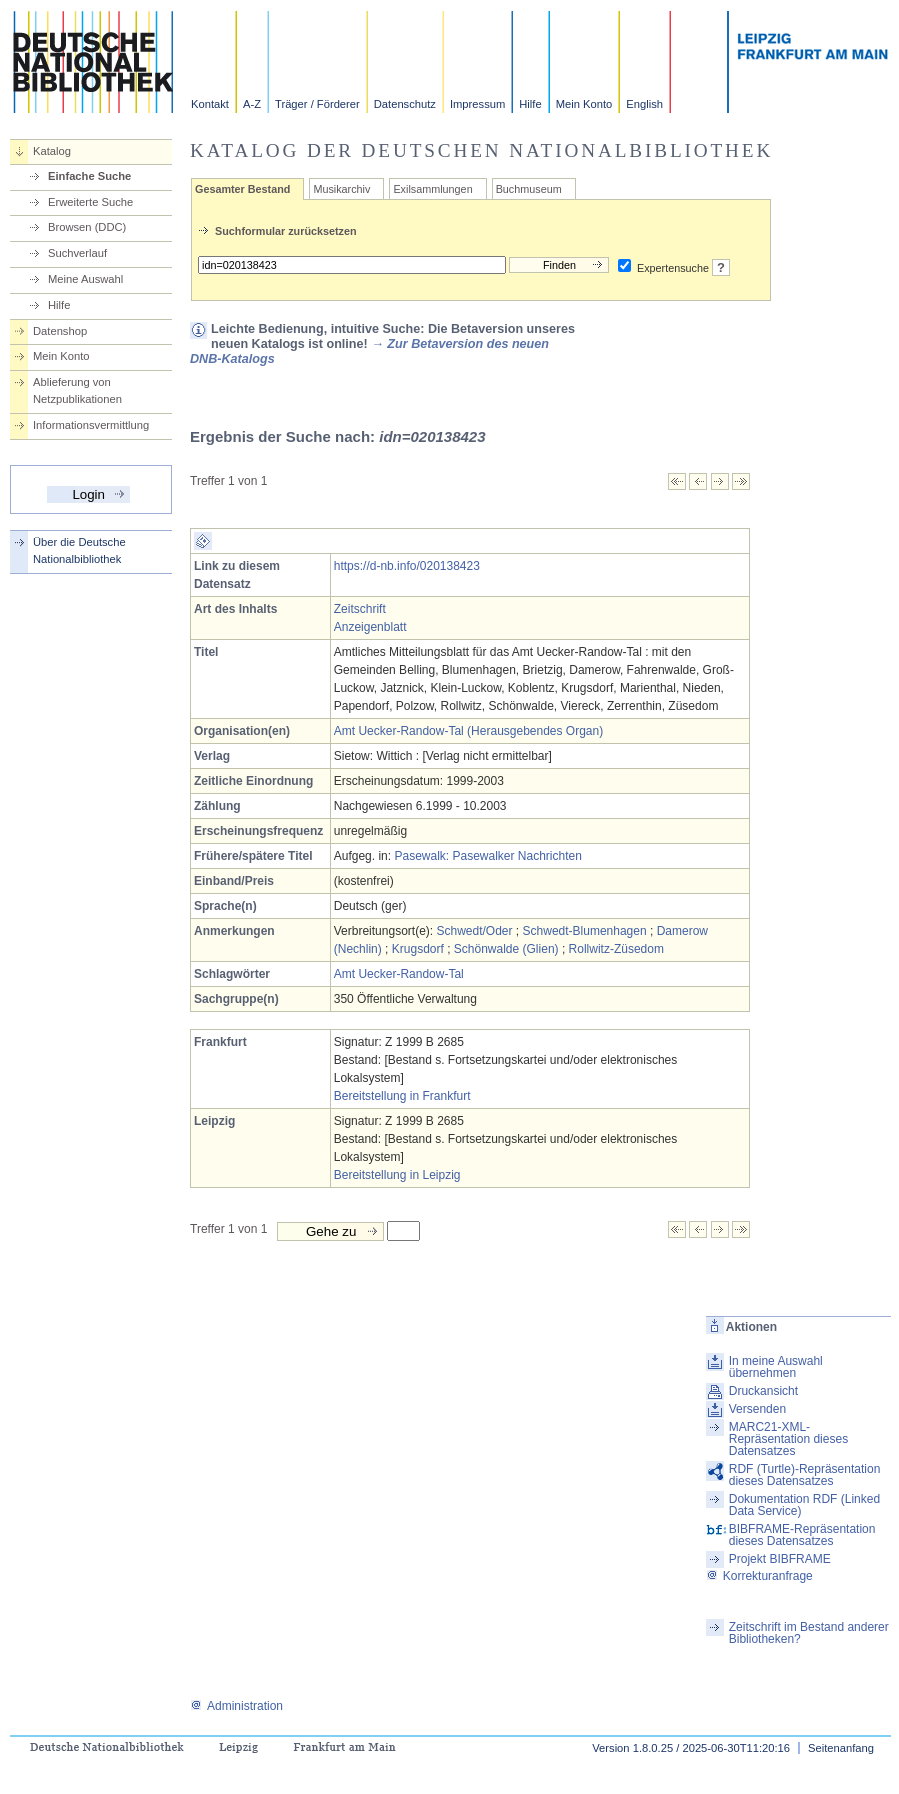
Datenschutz (405, 104)
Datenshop (60, 331)
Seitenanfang (841, 1748)
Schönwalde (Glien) (506, 949)
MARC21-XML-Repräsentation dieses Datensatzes (788, 1439)
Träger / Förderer (317, 104)
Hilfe (530, 104)
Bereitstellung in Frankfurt (402, 1096)
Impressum (477, 104)
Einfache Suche (89, 176)
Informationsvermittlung (91, 425)
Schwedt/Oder (474, 931)
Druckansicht (763, 1391)
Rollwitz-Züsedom (616, 949)
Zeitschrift (360, 609)
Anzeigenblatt (370, 627)
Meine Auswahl (85, 279)
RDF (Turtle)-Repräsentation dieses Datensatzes (805, 1475)
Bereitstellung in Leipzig (397, 1175)
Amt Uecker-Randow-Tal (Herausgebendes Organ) (468, 731)
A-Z (252, 104)
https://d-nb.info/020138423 (407, 566)
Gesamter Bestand (242, 189)
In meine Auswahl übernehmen (776, 1367)
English (644, 104)
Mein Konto (584, 104)
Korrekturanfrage (759, 1576)
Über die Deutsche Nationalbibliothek (79, 550)
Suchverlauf (77, 253)
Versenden (757, 1409)
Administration (236, 1706)
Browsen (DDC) (87, 227)
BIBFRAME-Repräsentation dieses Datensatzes (802, 1535)
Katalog (52, 151)
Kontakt (210, 104)
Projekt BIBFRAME (780, 1559)
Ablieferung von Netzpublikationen (77, 390)
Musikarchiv (341, 189)
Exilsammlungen (432, 189)
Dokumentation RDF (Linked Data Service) (804, 1505)
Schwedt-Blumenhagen (585, 931)
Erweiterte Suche (90, 202)
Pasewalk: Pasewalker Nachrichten (487, 856)
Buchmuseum (529, 189)
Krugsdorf (418, 949)
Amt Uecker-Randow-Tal (399, 974)
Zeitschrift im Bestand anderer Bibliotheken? (809, 1633)
